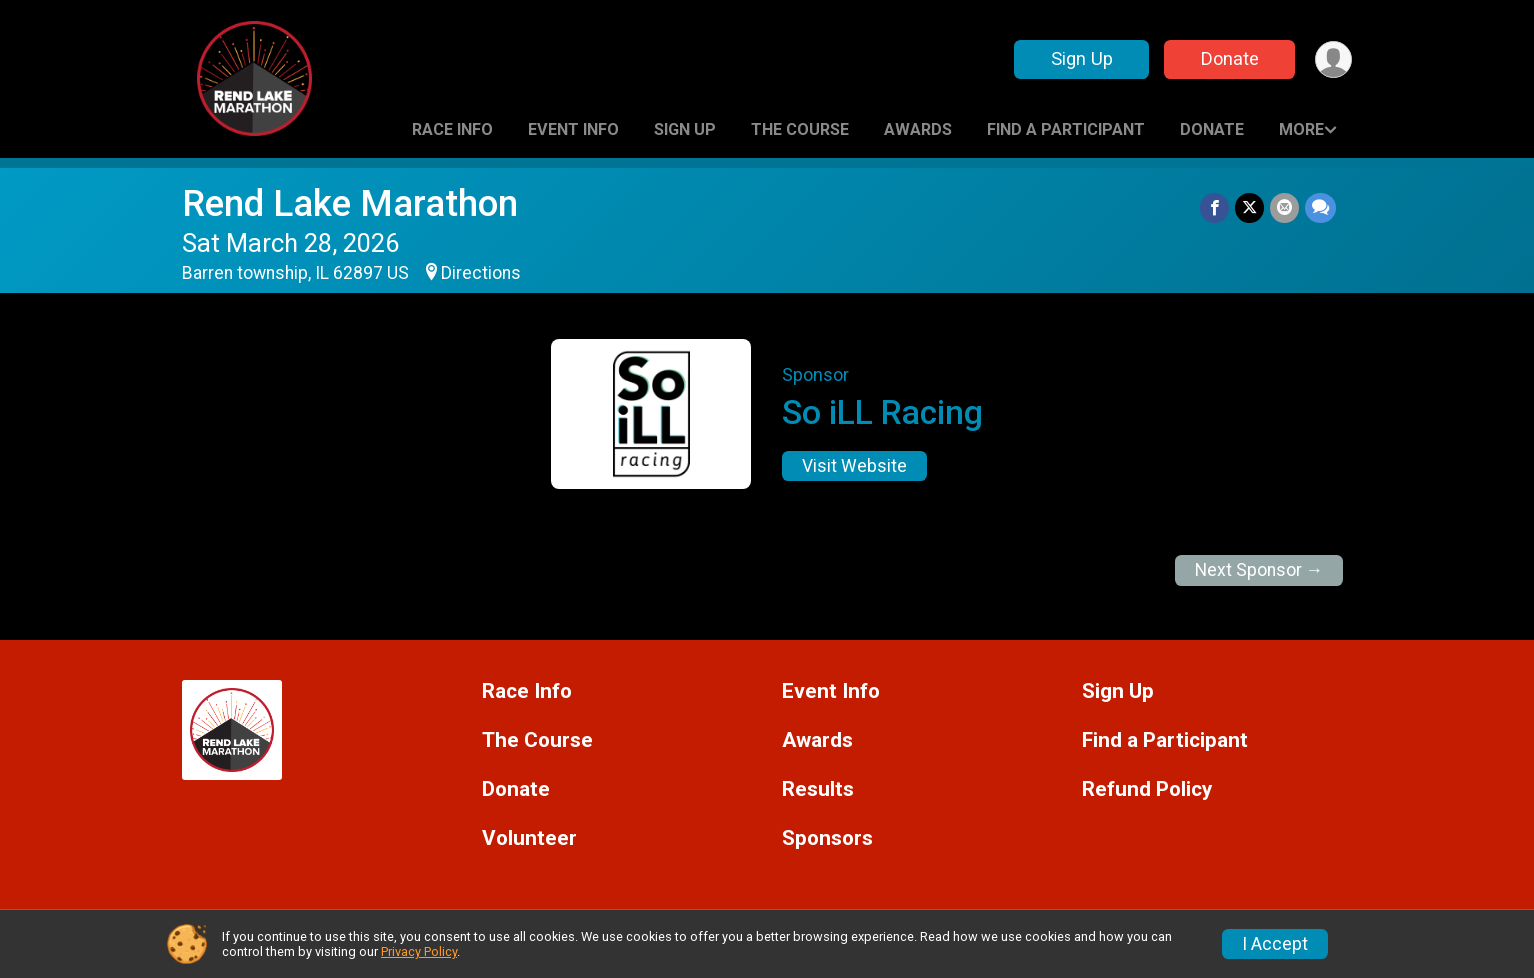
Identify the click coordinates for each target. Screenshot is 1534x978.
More (1301, 129)
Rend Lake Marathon (350, 203)
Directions (481, 273)
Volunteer (529, 838)
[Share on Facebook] (1214, 207)
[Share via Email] (1284, 207)
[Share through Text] (1320, 207)
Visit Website (854, 466)
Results (818, 789)
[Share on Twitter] (1249, 207)
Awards (918, 129)
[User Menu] (1333, 59)
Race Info (452, 129)
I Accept (1275, 944)
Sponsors (827, 838)
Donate (1230, 58)
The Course (800, 129)
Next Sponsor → (1259, 570)
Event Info (573, 129)
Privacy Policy (419, 951)
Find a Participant (1066, 129)
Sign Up (1082, 58)
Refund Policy (1147, 789)
